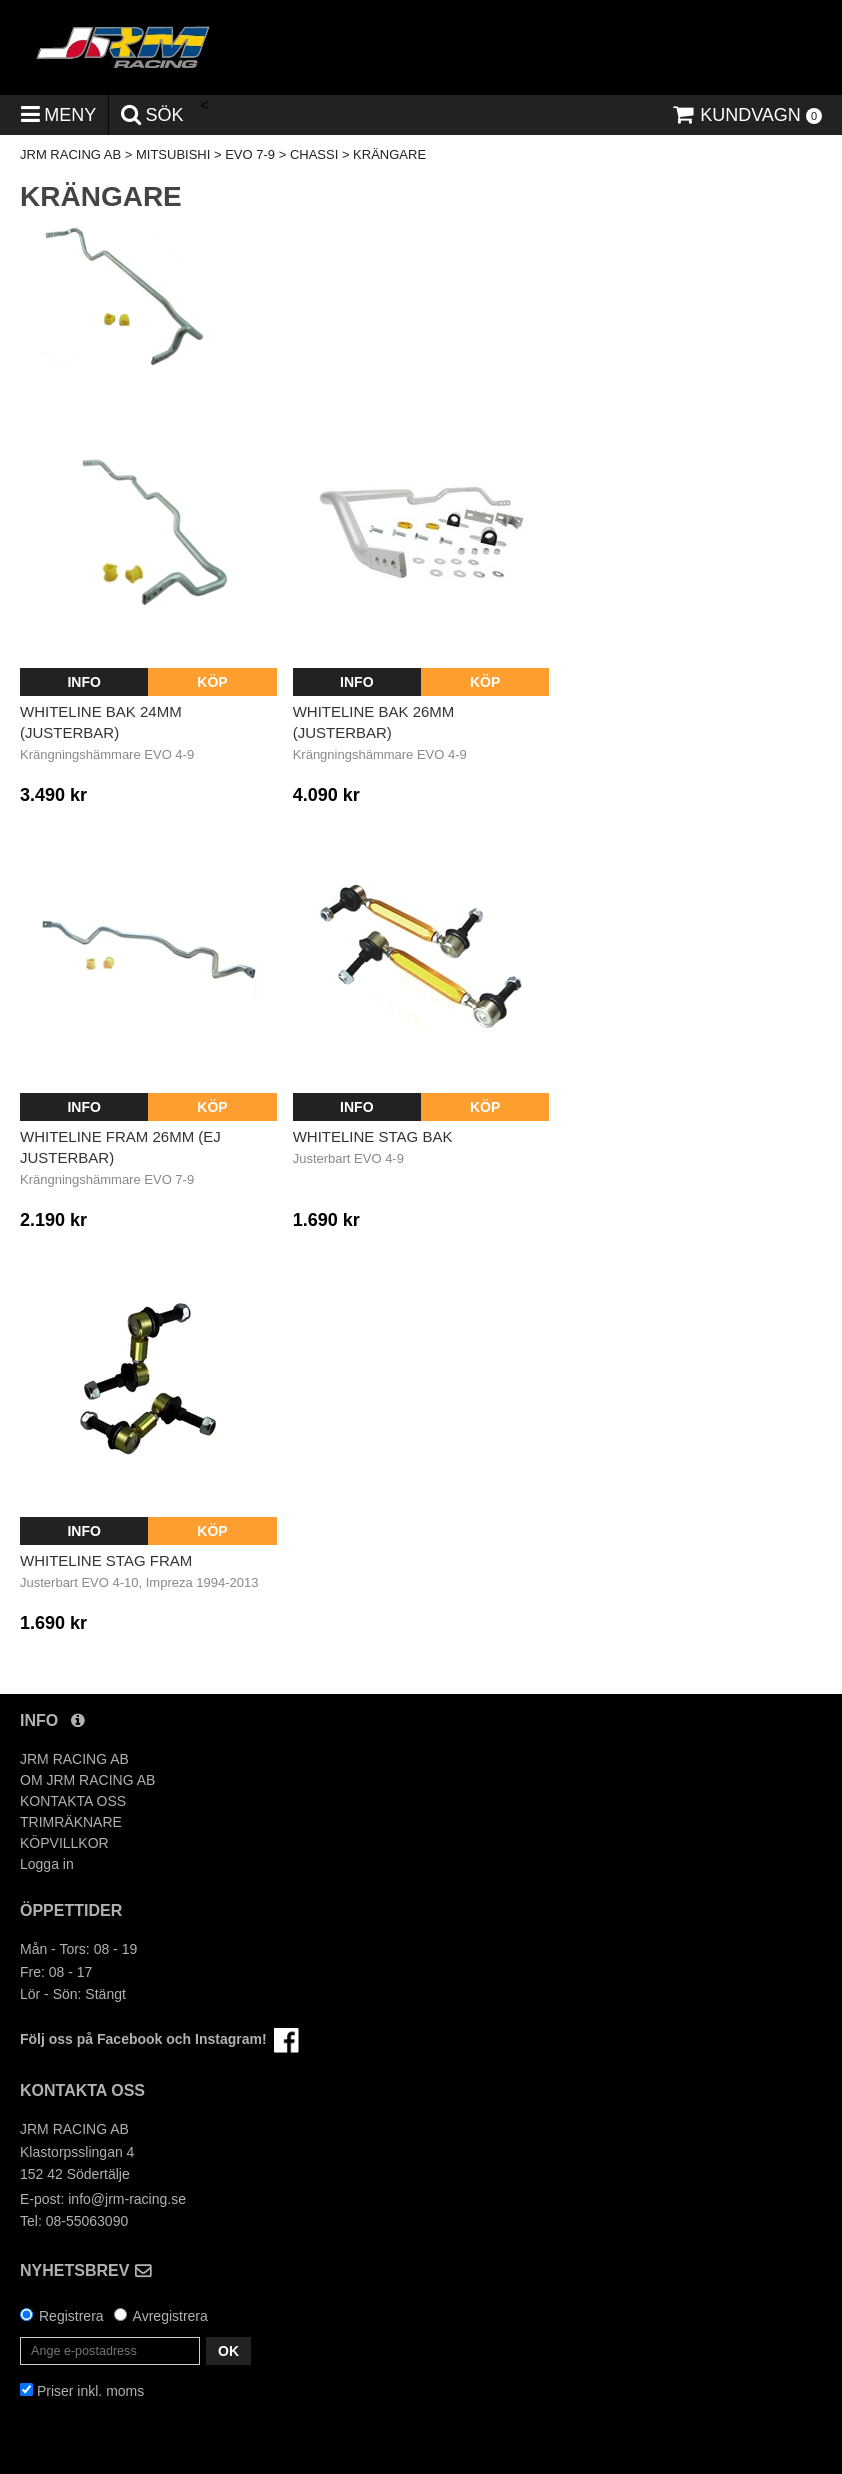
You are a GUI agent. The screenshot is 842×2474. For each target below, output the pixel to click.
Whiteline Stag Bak (373, 1136)
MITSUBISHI (173, 154)
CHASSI (314, 154)
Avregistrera (170, 2316)
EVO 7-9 (250, 154)
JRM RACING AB (70, 154)
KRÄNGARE (389, 154)
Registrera (71, 2316)
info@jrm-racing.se (127, 2199)
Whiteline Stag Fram (106, 1560)
